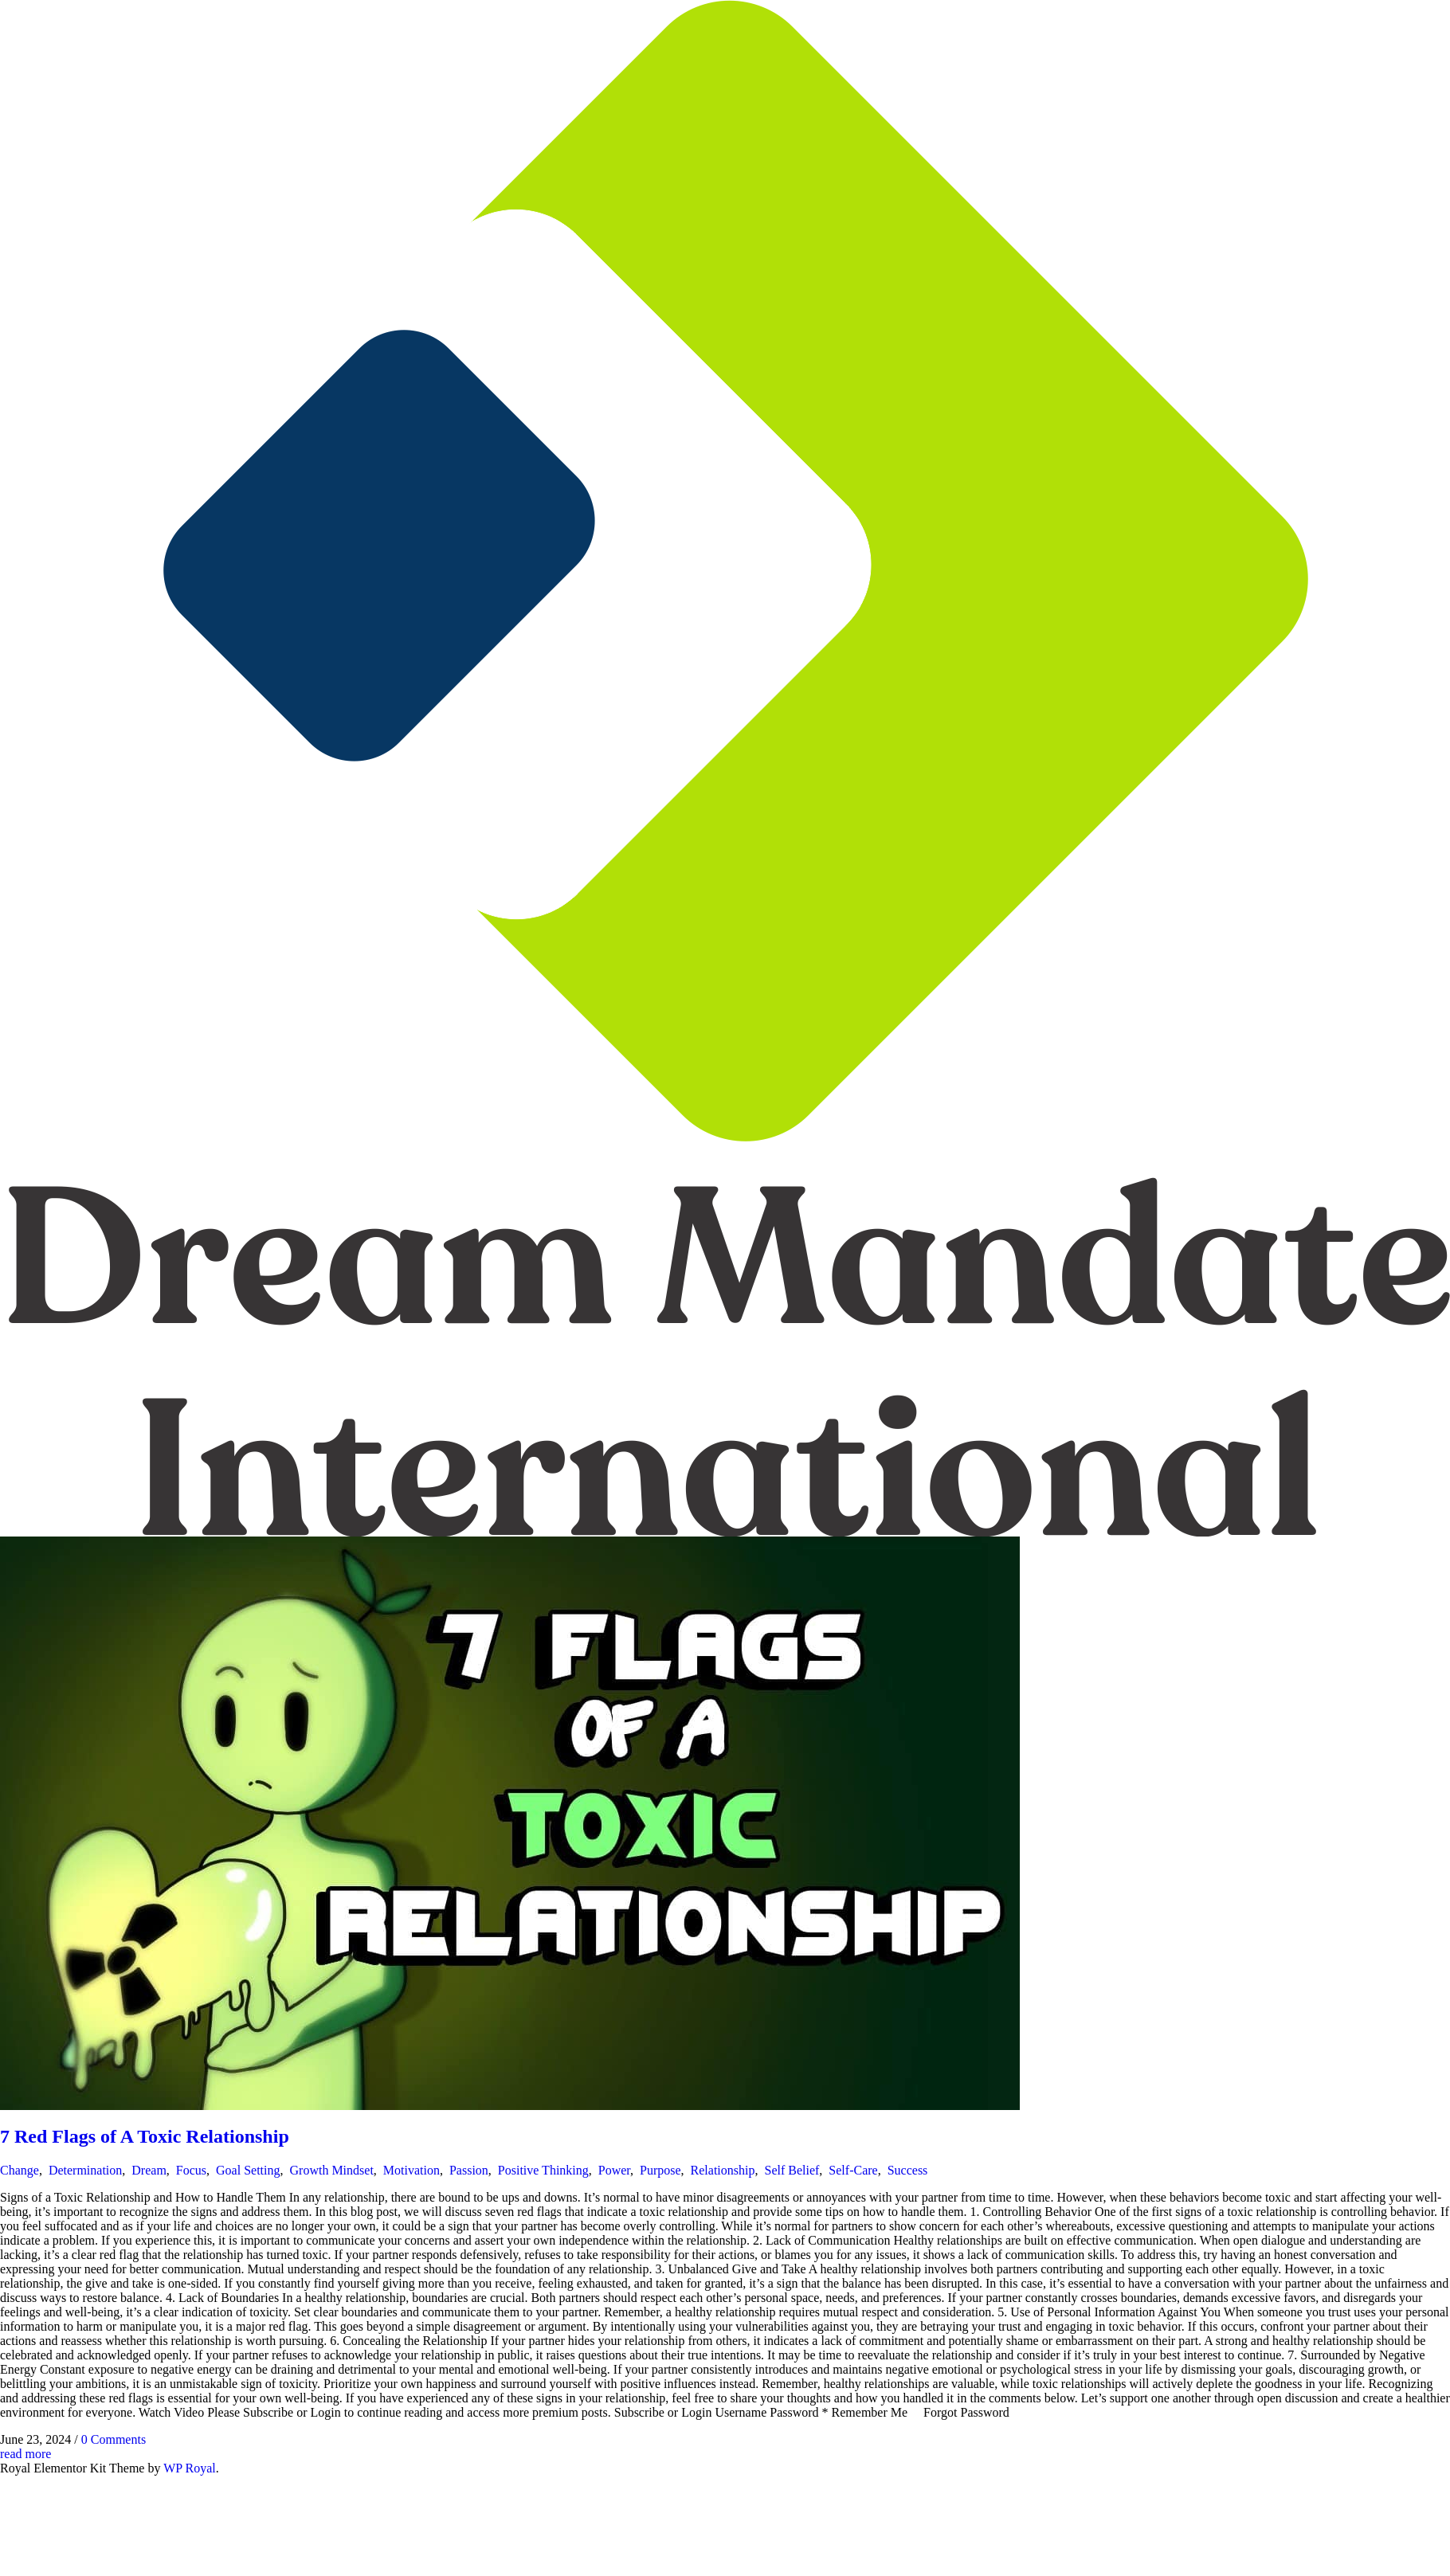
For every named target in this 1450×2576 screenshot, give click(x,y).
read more (25, 2454)
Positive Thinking (543, 2170)
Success (908, 2170)
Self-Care (853, 2170)
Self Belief (791, 2170)
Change (19, 2170)
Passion (468, 2170)
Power (614, 2170)
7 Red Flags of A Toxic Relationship (144, 2136)
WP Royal (189, 2468)
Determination (85, 2170)
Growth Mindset (332, 2170)
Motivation (411, 2170)
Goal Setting (248, 2170)
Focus (191, 2170)
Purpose (660, 2170)
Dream (149, 2170)
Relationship (723, 2170)
